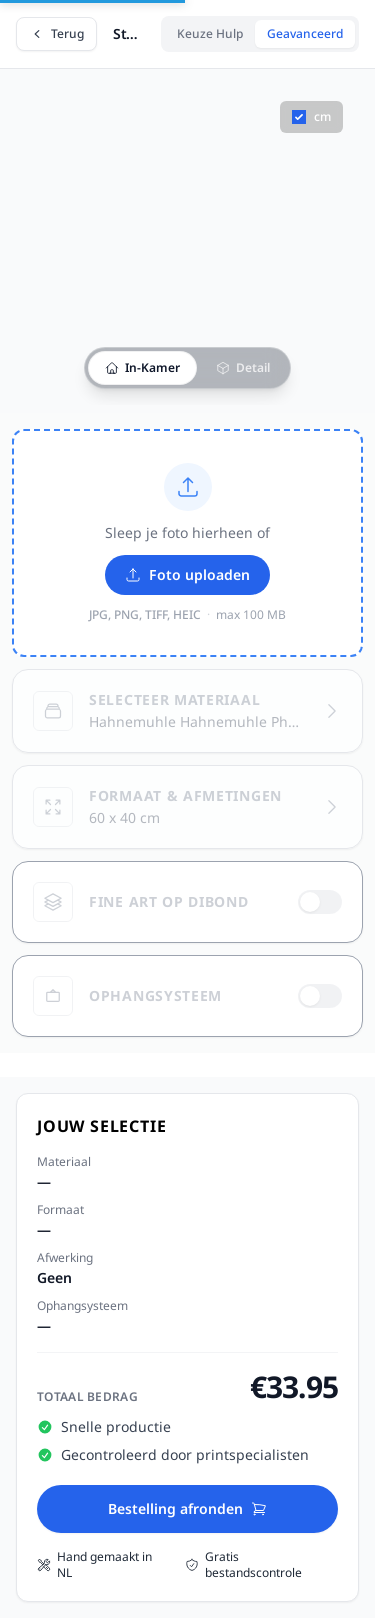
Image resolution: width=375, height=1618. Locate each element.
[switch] (320, 902)
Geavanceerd (305, 33)
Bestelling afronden (187, 1508)
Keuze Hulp (210, 33)
